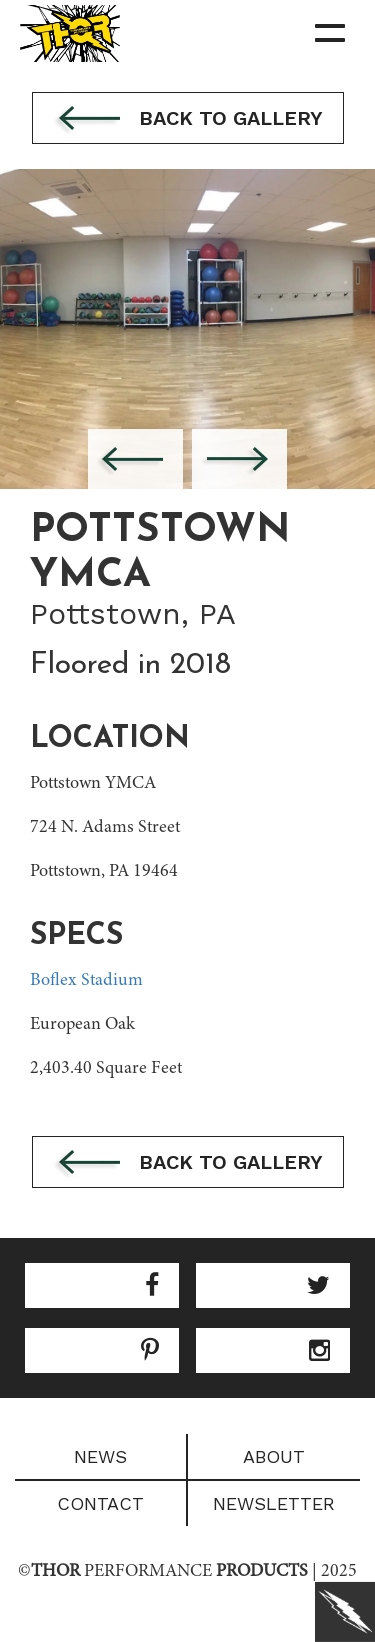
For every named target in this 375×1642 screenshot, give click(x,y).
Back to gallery (188, 120)
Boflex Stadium (86, 981)
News (100, 1456)
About (274, 1456)
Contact (100, 1503)
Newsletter (274, 1503)
